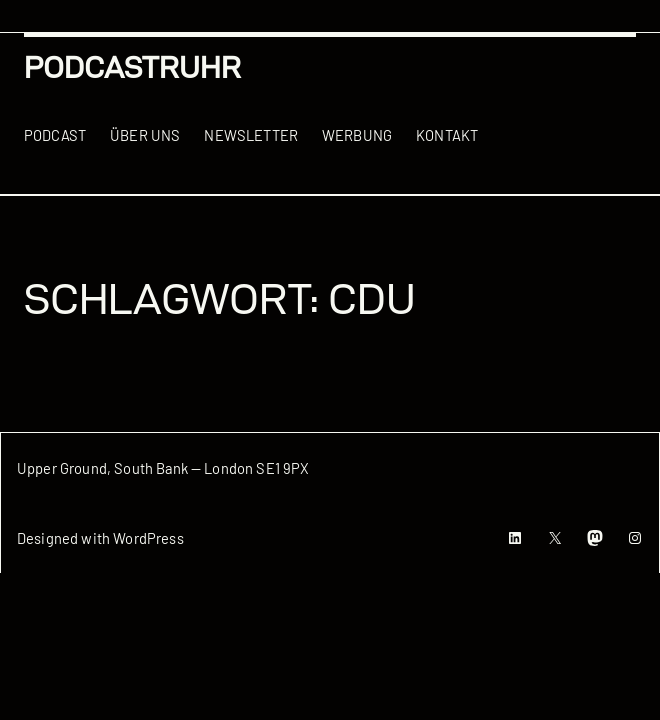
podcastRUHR (132, 67)
